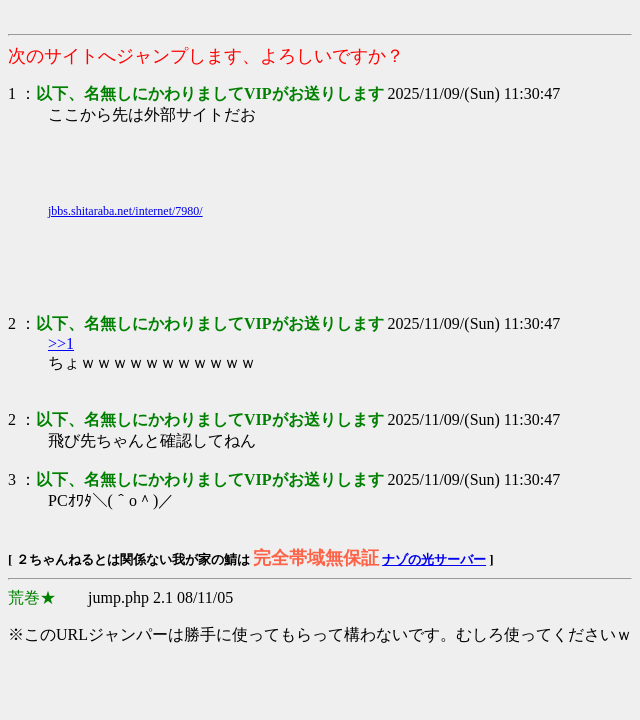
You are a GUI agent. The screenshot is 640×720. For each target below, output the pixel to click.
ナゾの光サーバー (434, 559)
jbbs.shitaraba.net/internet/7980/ (125, 211)
